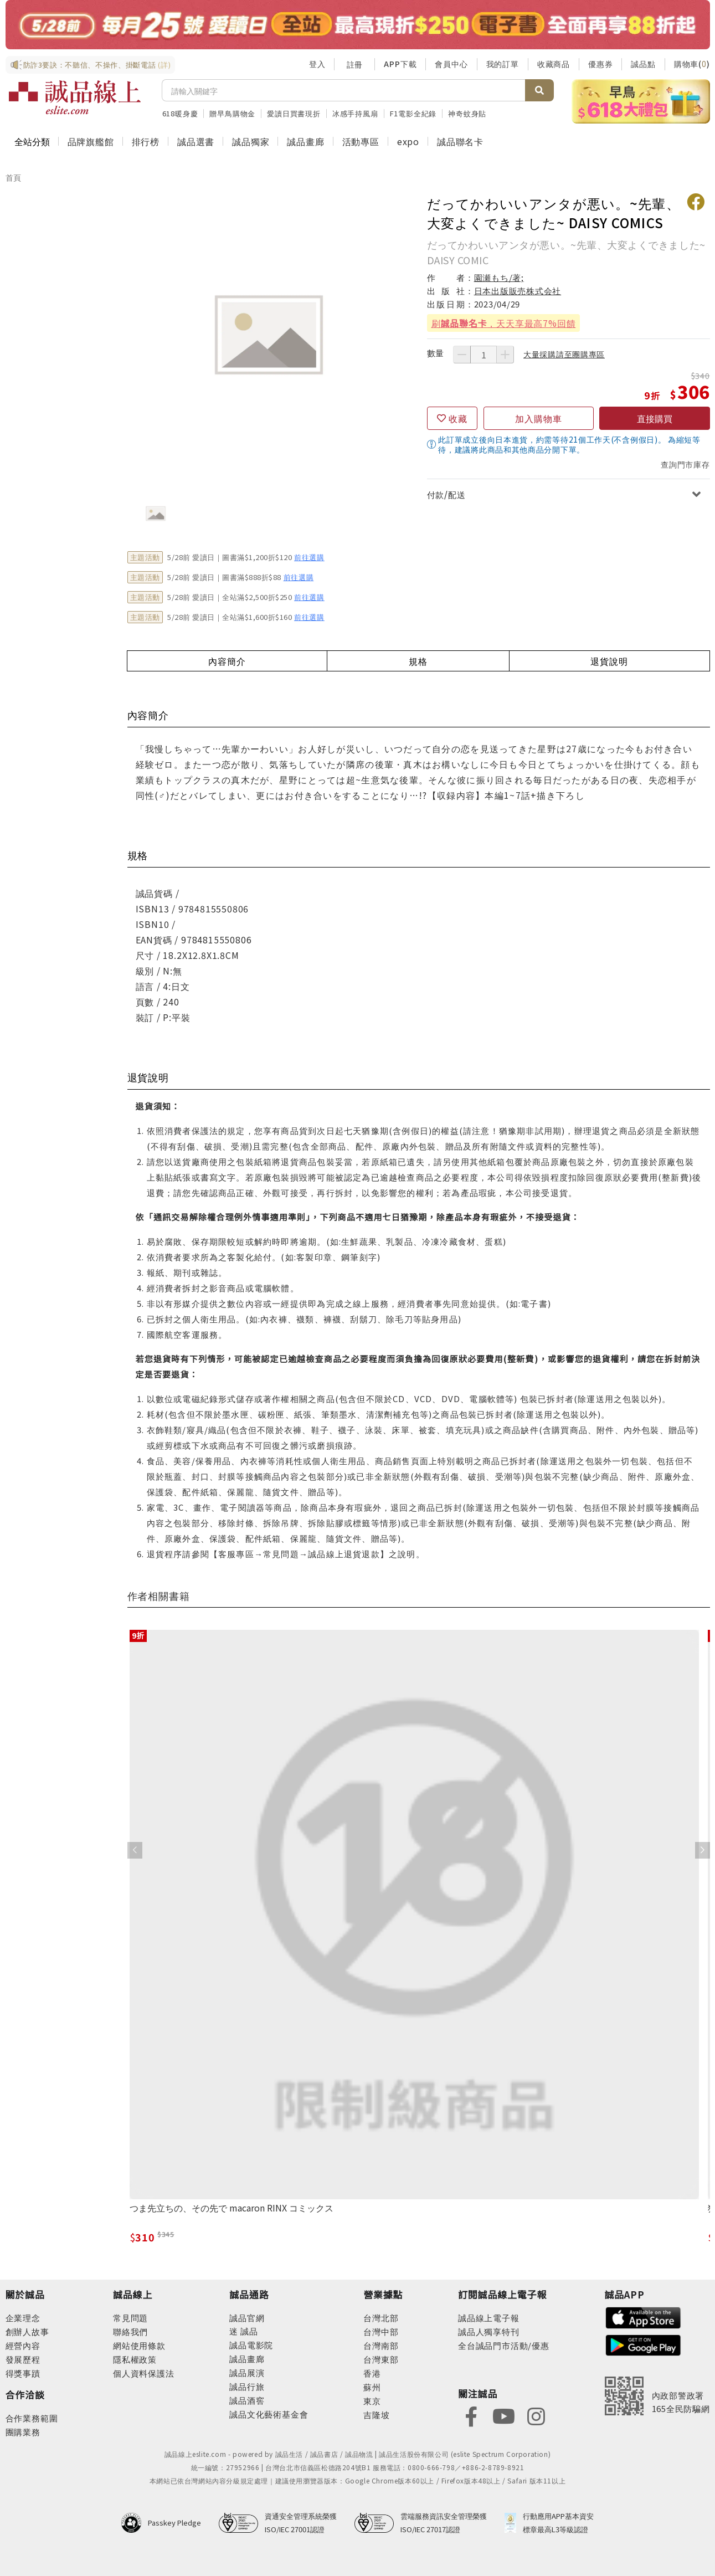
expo (408, 141)
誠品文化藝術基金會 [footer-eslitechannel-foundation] (268, 2414)
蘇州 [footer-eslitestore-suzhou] (372, 2387)
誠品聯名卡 (460, 141)
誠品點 (643, 63)
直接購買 (654, 418)
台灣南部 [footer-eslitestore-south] (380, 2345)
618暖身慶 (180, 113)
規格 (418, 661)
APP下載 (400, 63)
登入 (317, 63)
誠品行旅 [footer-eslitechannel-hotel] (246, 2386)
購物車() (692, 63)
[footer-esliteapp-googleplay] (643, 2344)
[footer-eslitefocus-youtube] (503, 2415)
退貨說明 (608, 661)
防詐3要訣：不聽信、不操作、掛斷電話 (90, 64)
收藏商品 (553, 63)
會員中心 (451, 63)
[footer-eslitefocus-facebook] (471, 2415)
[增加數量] (505, 354)
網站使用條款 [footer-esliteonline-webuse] (139, 2345)
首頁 (14, 177)
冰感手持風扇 (355, 113)
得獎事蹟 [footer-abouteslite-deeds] (23, 2373)
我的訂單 (502, 63)
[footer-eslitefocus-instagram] (536, 2415)
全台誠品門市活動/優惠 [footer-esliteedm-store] (503, 2345)
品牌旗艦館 (91, 141)
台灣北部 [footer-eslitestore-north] (380, 2317)
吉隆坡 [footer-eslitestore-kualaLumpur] (376, 2414)
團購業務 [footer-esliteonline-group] (23, 2432)
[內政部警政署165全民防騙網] (657, 2396)
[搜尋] (344, 90)
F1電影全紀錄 (413, 113)
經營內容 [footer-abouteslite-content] (23, 2345)
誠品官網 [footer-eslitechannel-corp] (246, 2317)
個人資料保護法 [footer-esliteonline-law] (143, 2373)
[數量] (483, 354)
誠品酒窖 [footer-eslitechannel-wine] (246, 2400)
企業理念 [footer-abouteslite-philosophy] (23, 2317)
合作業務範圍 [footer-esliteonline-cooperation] (32, 2418)
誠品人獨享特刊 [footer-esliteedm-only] (488, 2331)
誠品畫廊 (305, 141)
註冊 (354, 64)
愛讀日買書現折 (294, 113)
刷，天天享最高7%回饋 (503, 323)
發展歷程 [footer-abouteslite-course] (23, 2359)
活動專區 (360, 141)
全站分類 (32, 141)
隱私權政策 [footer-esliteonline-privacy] (135, 2359)
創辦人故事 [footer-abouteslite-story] (27, 2331)
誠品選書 (195, 141)
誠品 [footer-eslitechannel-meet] (248, 2331)
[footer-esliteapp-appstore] (643, 2316)
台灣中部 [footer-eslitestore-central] (380, 2331)
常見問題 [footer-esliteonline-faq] (130, 2317)
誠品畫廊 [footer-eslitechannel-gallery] (246, 2358)
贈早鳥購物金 (232, 113)
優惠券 (600, 63)
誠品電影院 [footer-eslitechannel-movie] (251, 2345)
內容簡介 (226, 661)
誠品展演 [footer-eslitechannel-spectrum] (246, 2372)
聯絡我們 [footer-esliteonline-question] (130, 2331)
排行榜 (146, 141)
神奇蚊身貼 (467, 113)
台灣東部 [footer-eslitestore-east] (380, 2359)
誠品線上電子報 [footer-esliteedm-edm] (488, 2317)
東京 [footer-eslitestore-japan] (372, 2400)
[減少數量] (462, 354)
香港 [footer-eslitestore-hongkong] (372, 2373)
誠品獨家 (250, 141)
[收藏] (452, 418)
